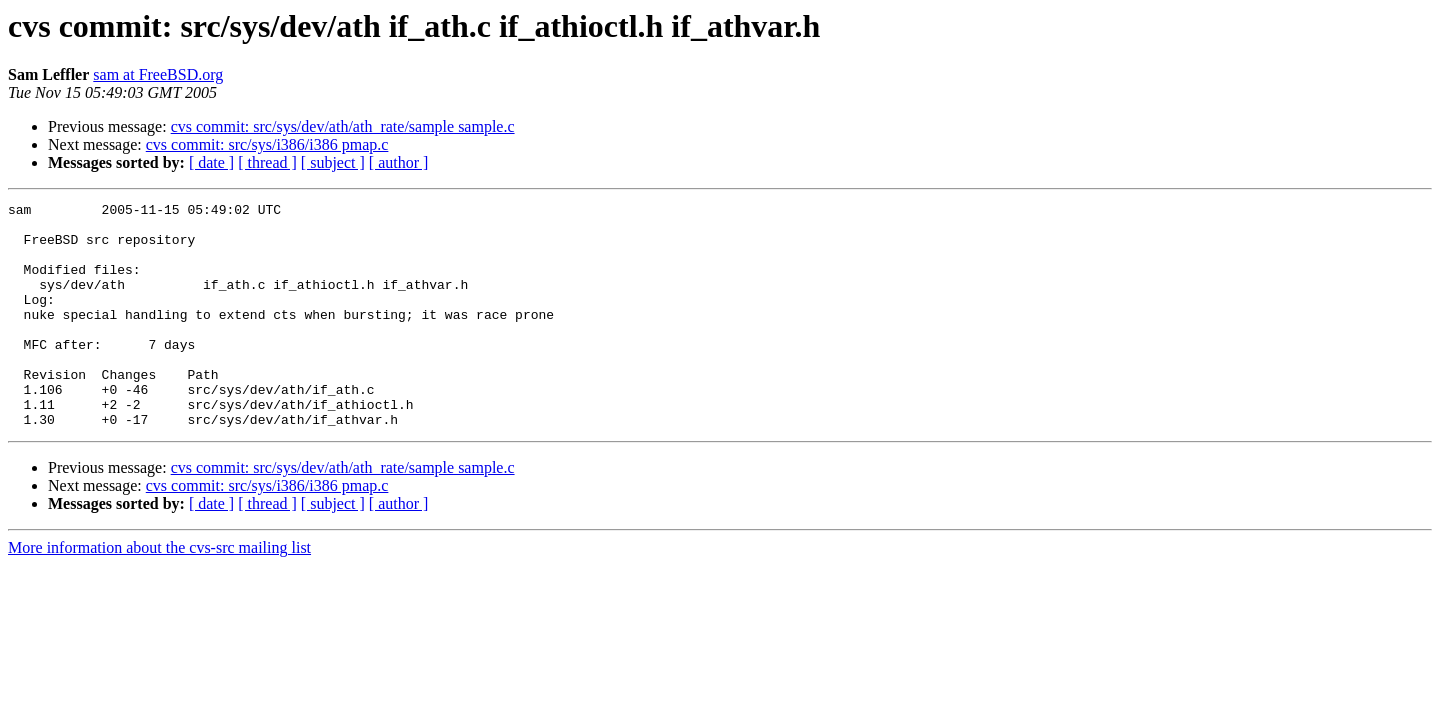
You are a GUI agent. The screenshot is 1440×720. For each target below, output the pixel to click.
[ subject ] (333, 162)
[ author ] (399, 162)
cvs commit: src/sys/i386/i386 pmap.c (267, 144)
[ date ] (211, 162)
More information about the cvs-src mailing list (159, 592)
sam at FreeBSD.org (158, 74)
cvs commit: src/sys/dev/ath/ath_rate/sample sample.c (343, 126)
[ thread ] (267, 162)
